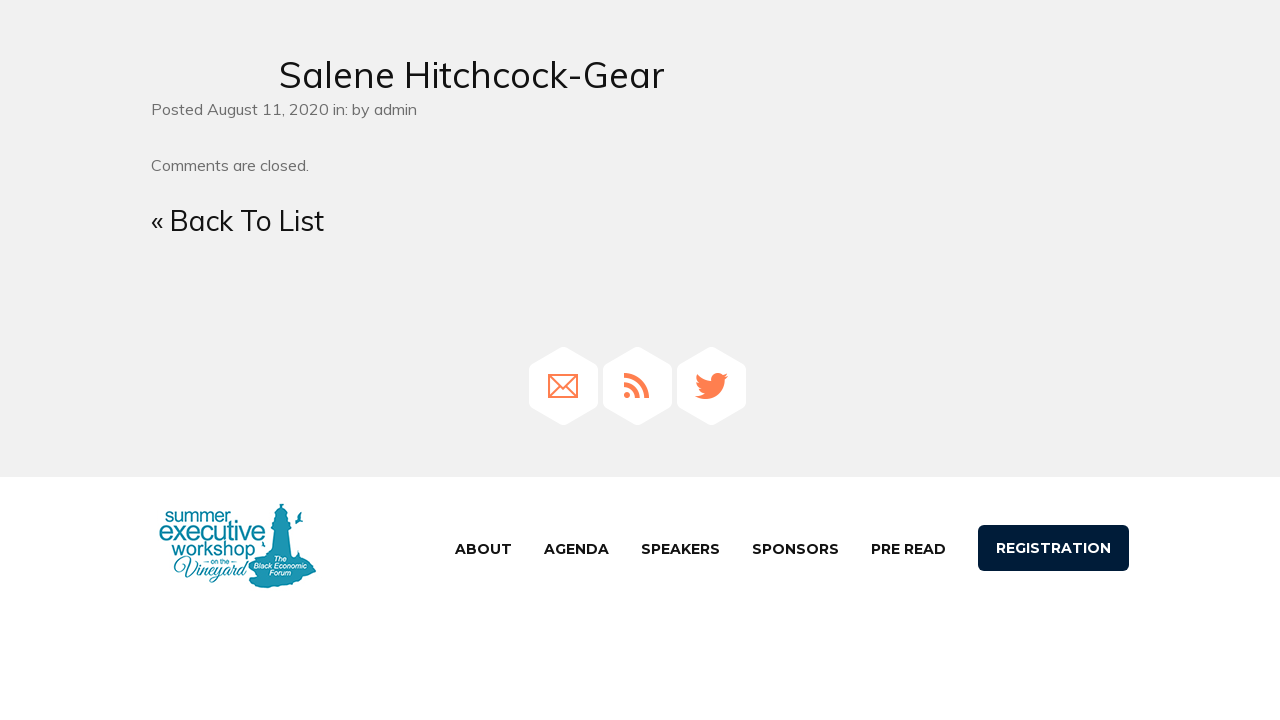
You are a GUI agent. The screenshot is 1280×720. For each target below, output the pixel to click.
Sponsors (795, 549)
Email (563, 386)
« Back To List (237, 220)
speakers (680, 549)
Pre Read (908, 549)
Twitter (711, 386)
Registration (1053, 548)
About (483, 549)
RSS (637, 386)
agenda (576, 549)
